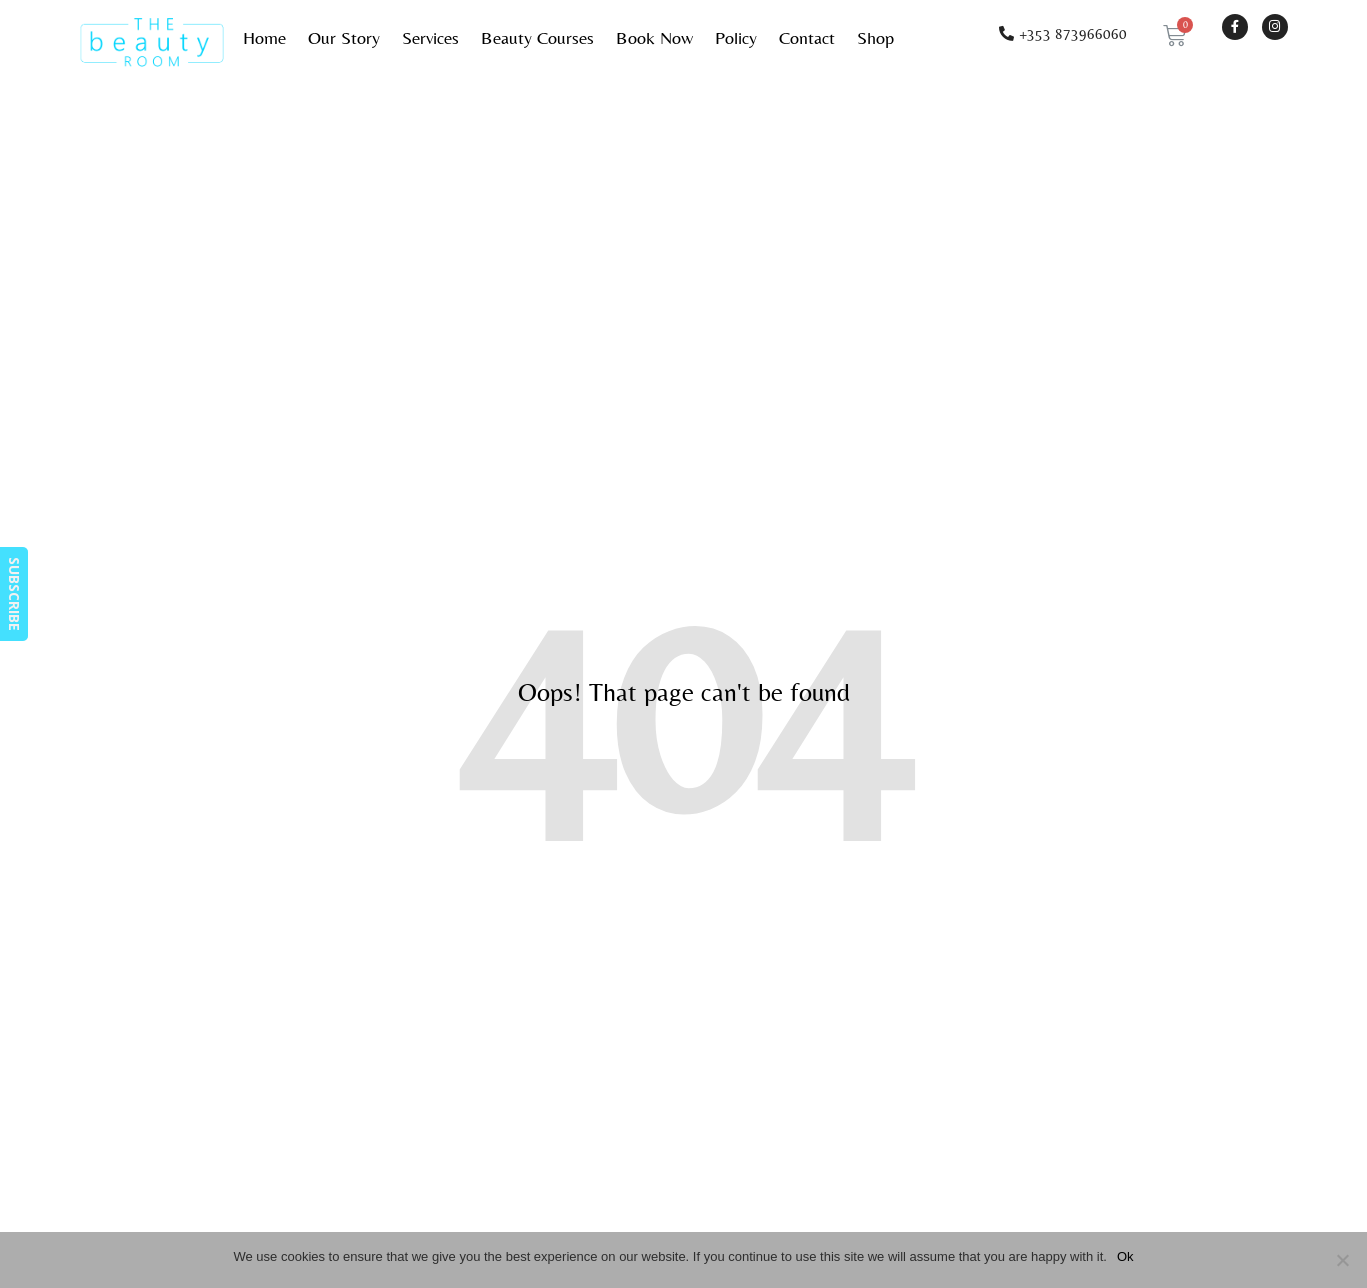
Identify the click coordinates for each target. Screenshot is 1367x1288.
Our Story (344, 37)
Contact (807, 37)
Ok (1125, 1256)
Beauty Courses (537, 37)
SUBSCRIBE (14, 594)
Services (430, 37)
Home (264, 37)
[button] (1063, 33)
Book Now (654, 37)
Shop (875, 37)
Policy (736, 37)
